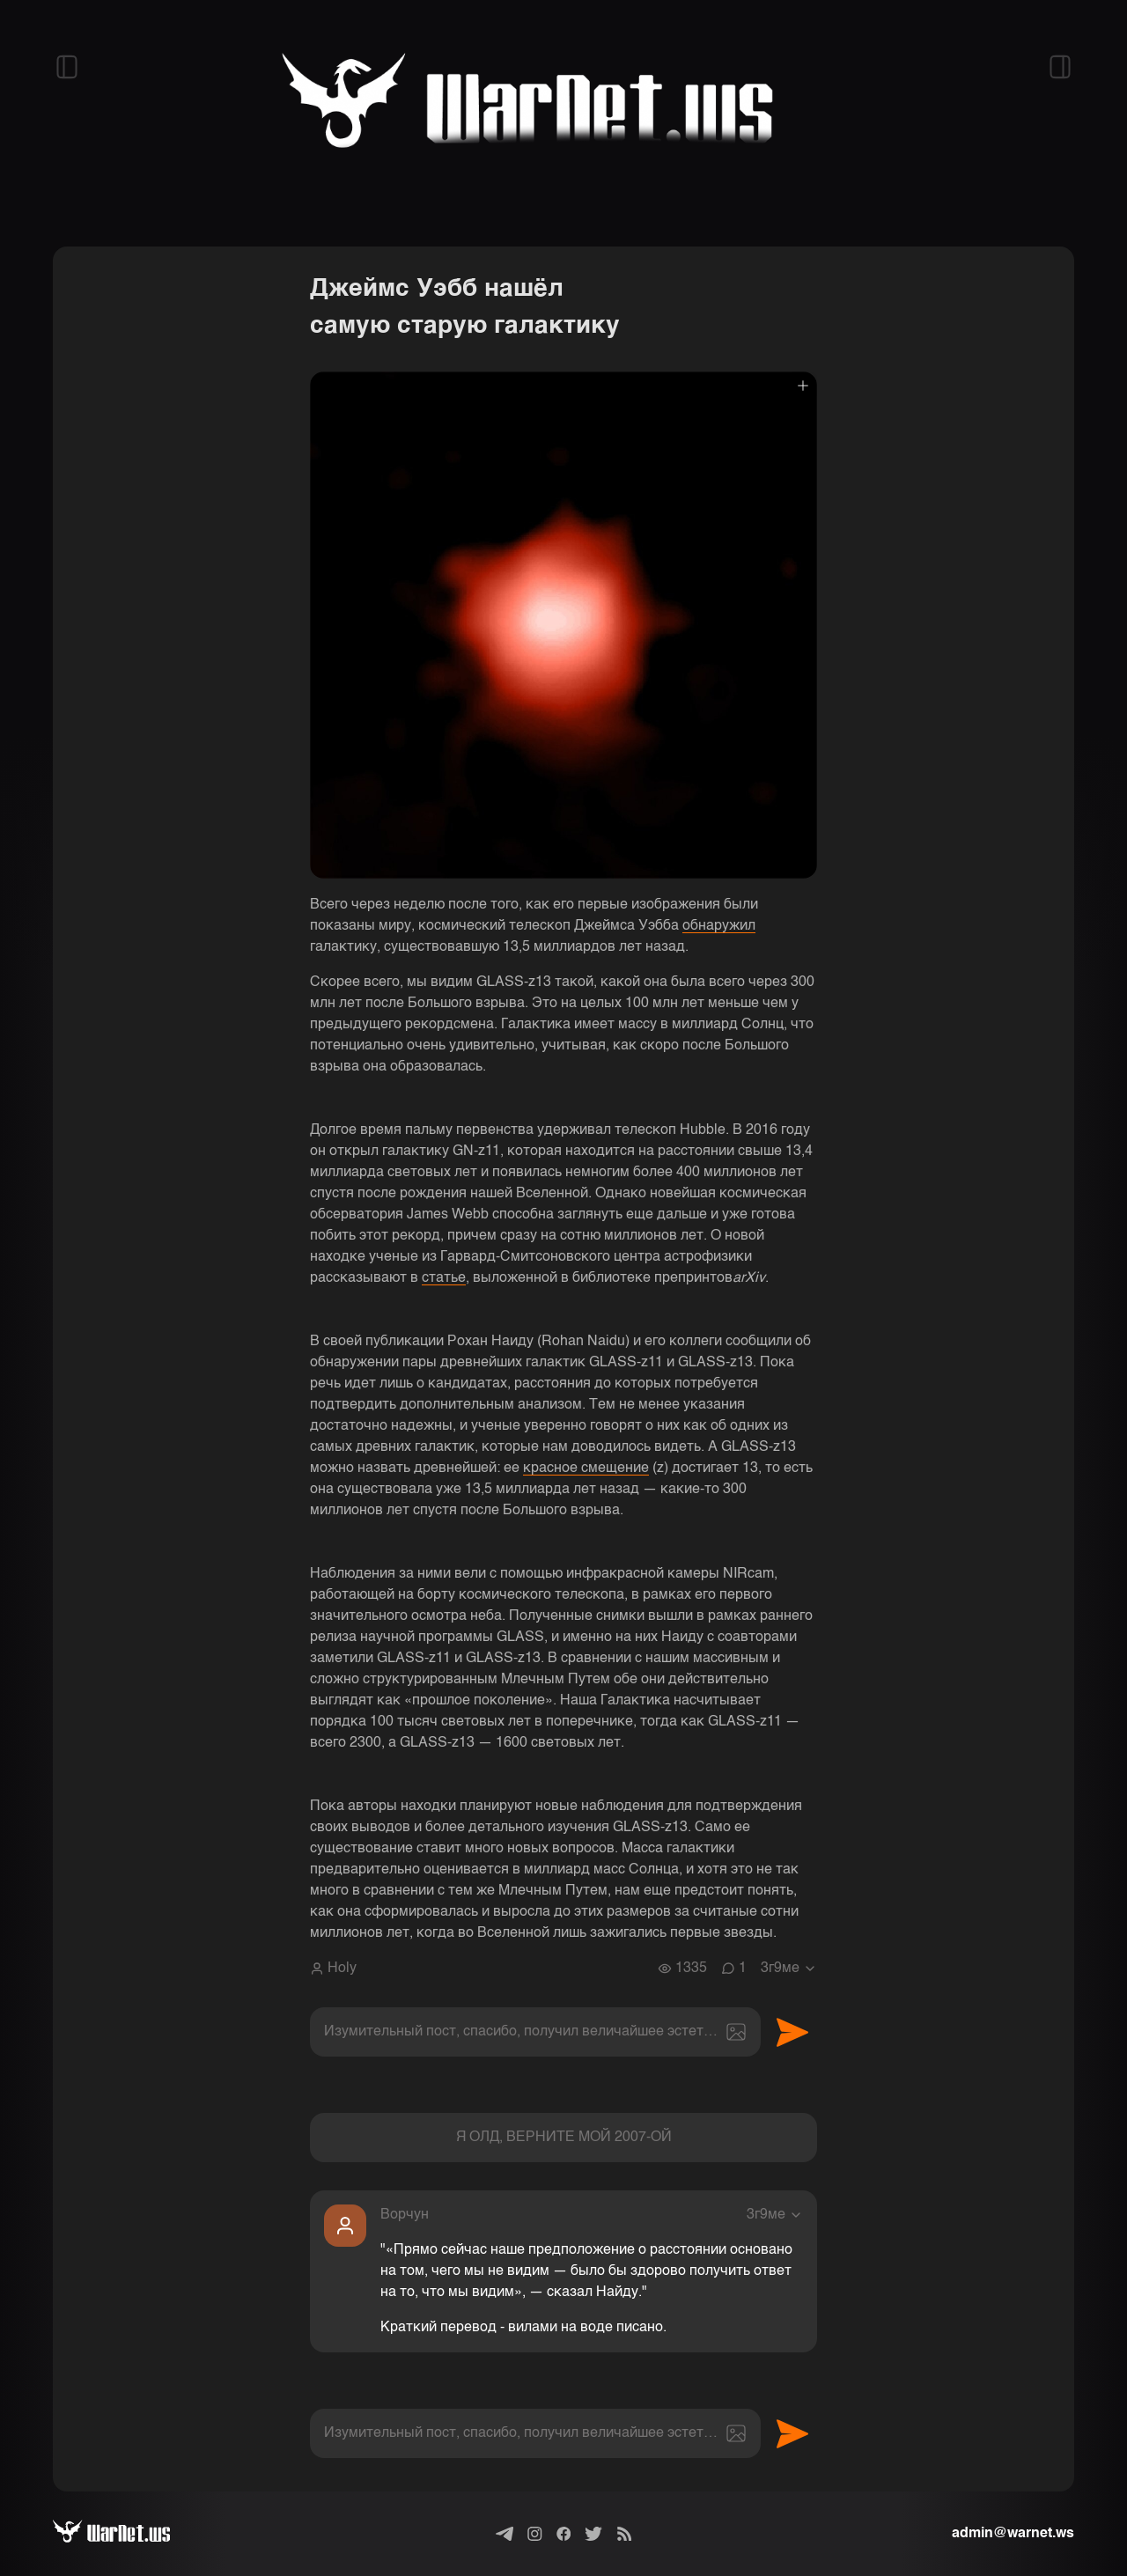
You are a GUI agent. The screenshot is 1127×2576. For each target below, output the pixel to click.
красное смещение (586, 1468)
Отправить (792, 2031)
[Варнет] (125, 2534)
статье (444, 1278)
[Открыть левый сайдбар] (67, 67)
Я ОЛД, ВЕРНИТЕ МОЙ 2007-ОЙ (564, 2138)
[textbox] (535, 2032)
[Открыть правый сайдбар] (1060, 67)
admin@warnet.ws (1013, 2534)
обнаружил (718, 926)
